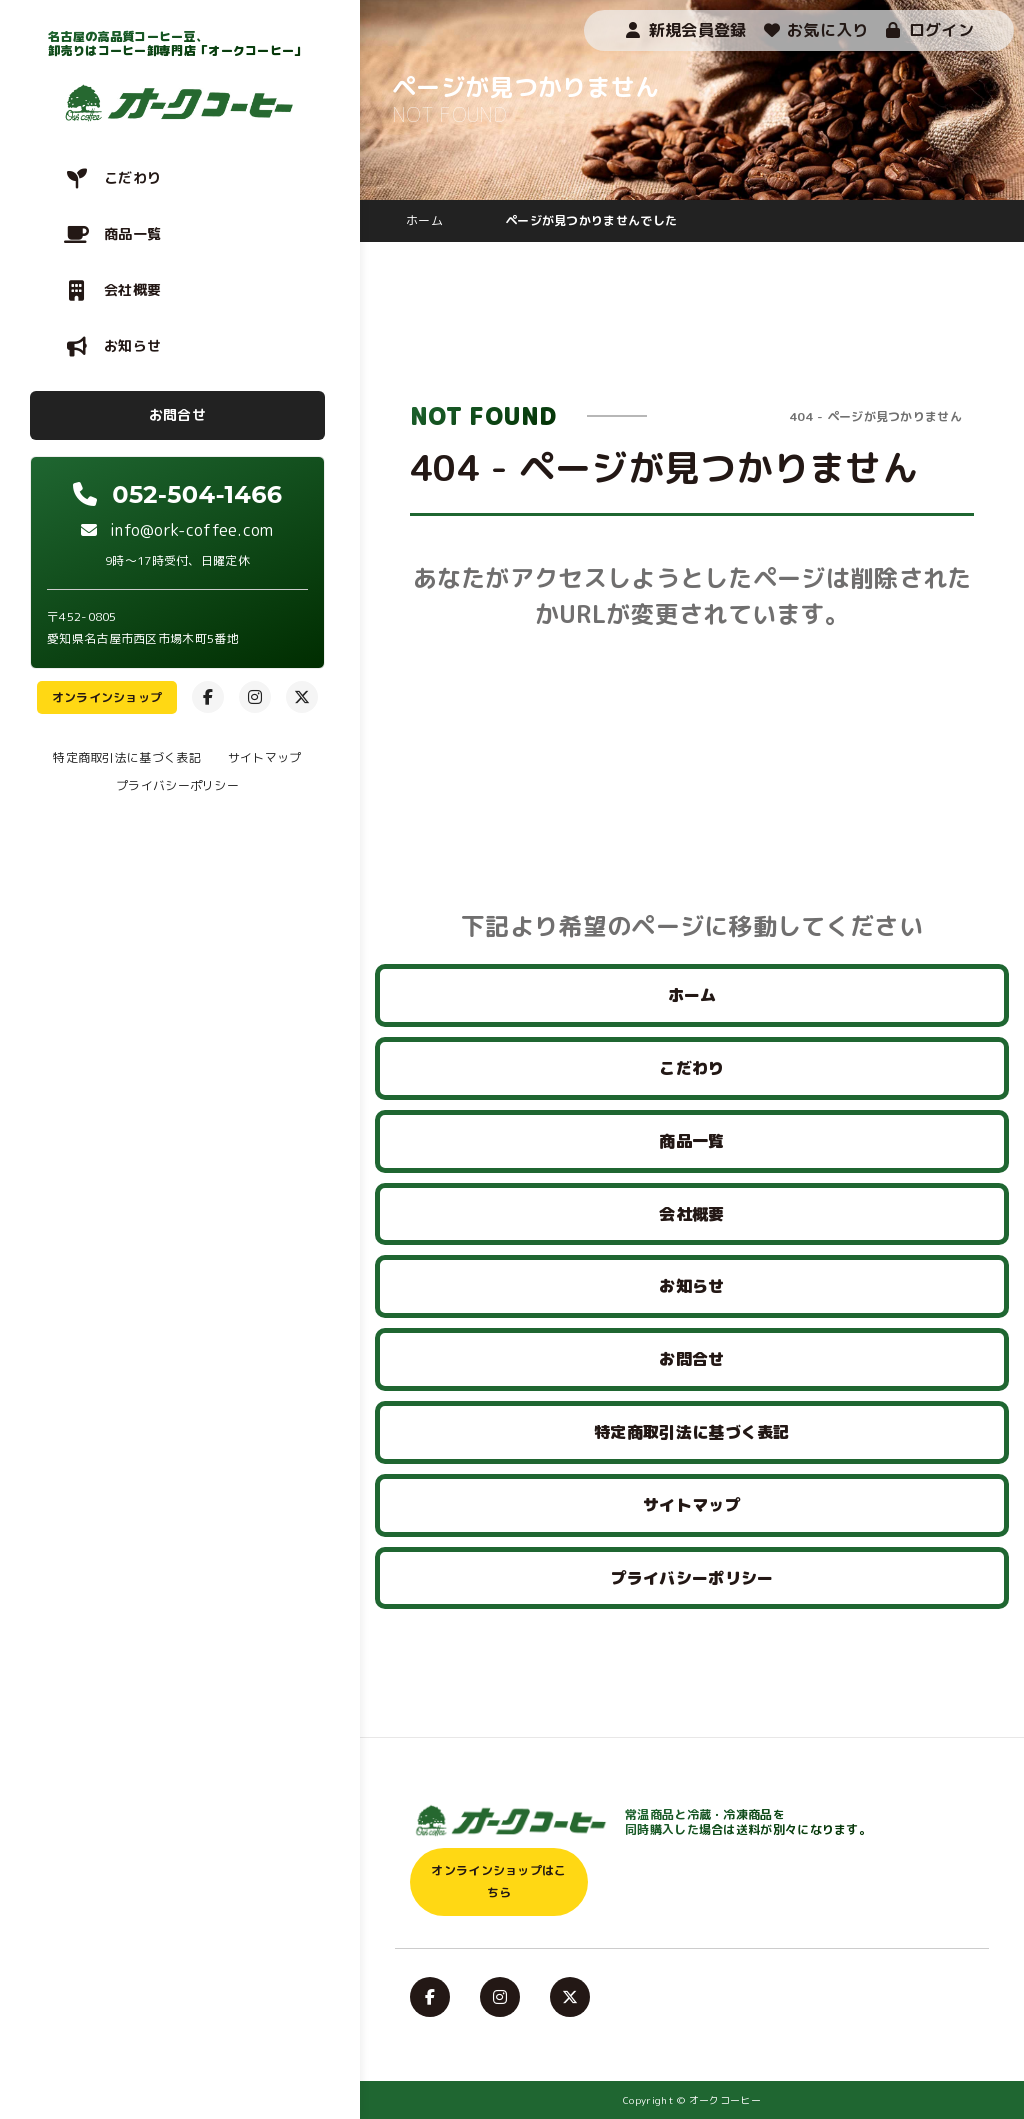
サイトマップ (265, 757)
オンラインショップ (107, 697)
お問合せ (177, 414)
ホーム (692, 995)
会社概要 (132, 289)
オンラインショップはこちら (498, 1881)
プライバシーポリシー (177, 785)
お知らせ (132, 345)
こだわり (132, 177)
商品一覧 (132, 233)
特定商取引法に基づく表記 (127, 757)
